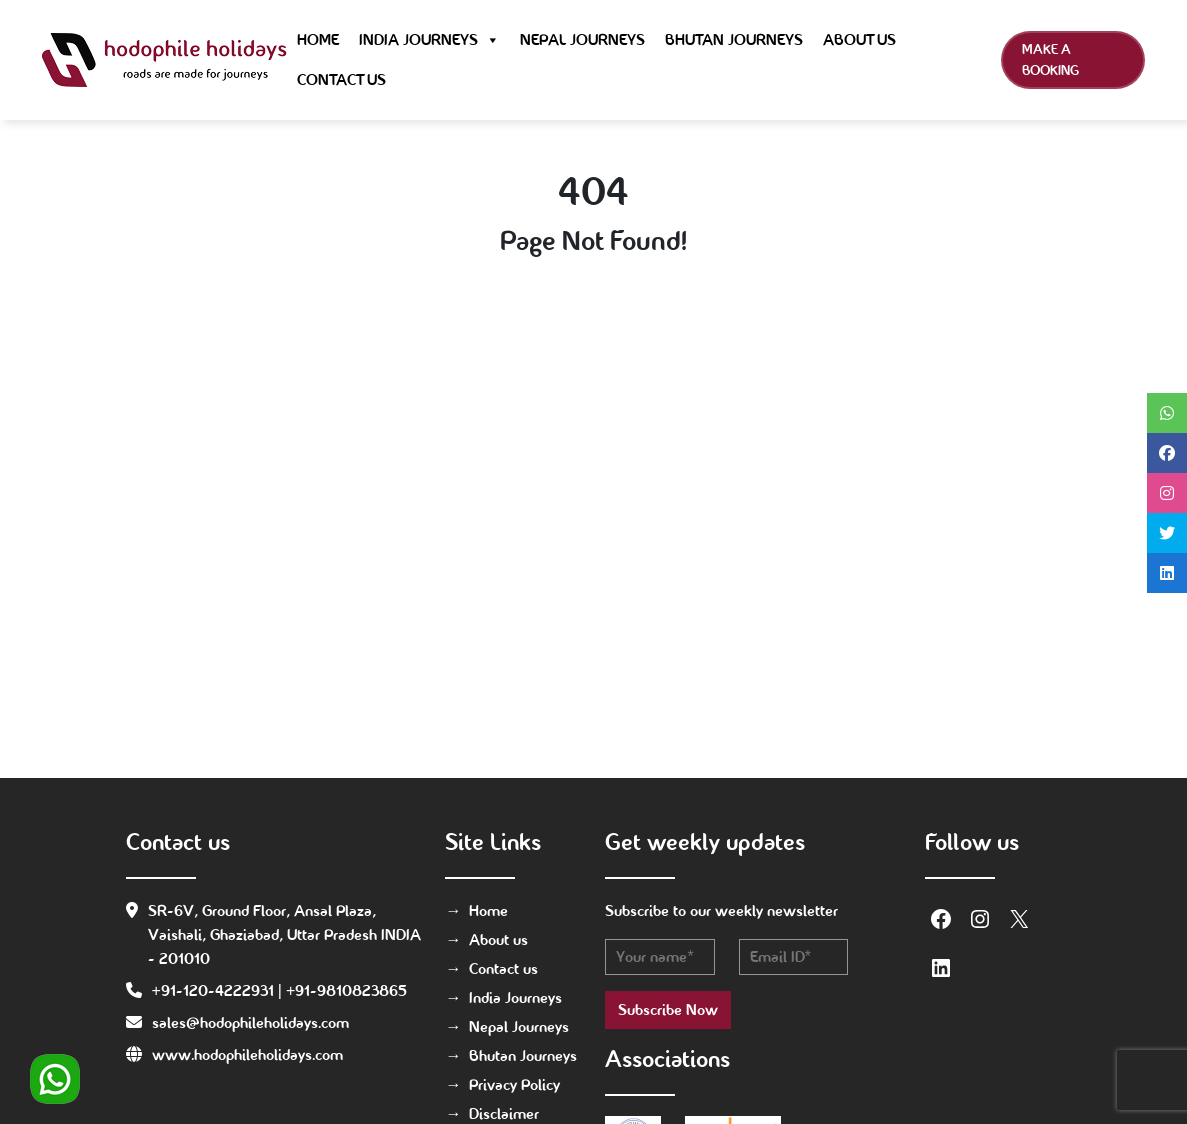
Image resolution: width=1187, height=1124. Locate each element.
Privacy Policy (514, 1084)
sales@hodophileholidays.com (250, 1022)
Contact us (341, 79)
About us (859, 39)
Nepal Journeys (582, 39)
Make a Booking (1050, 59)
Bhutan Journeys (734, 39)
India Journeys (429, 40)
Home (318, 39)
